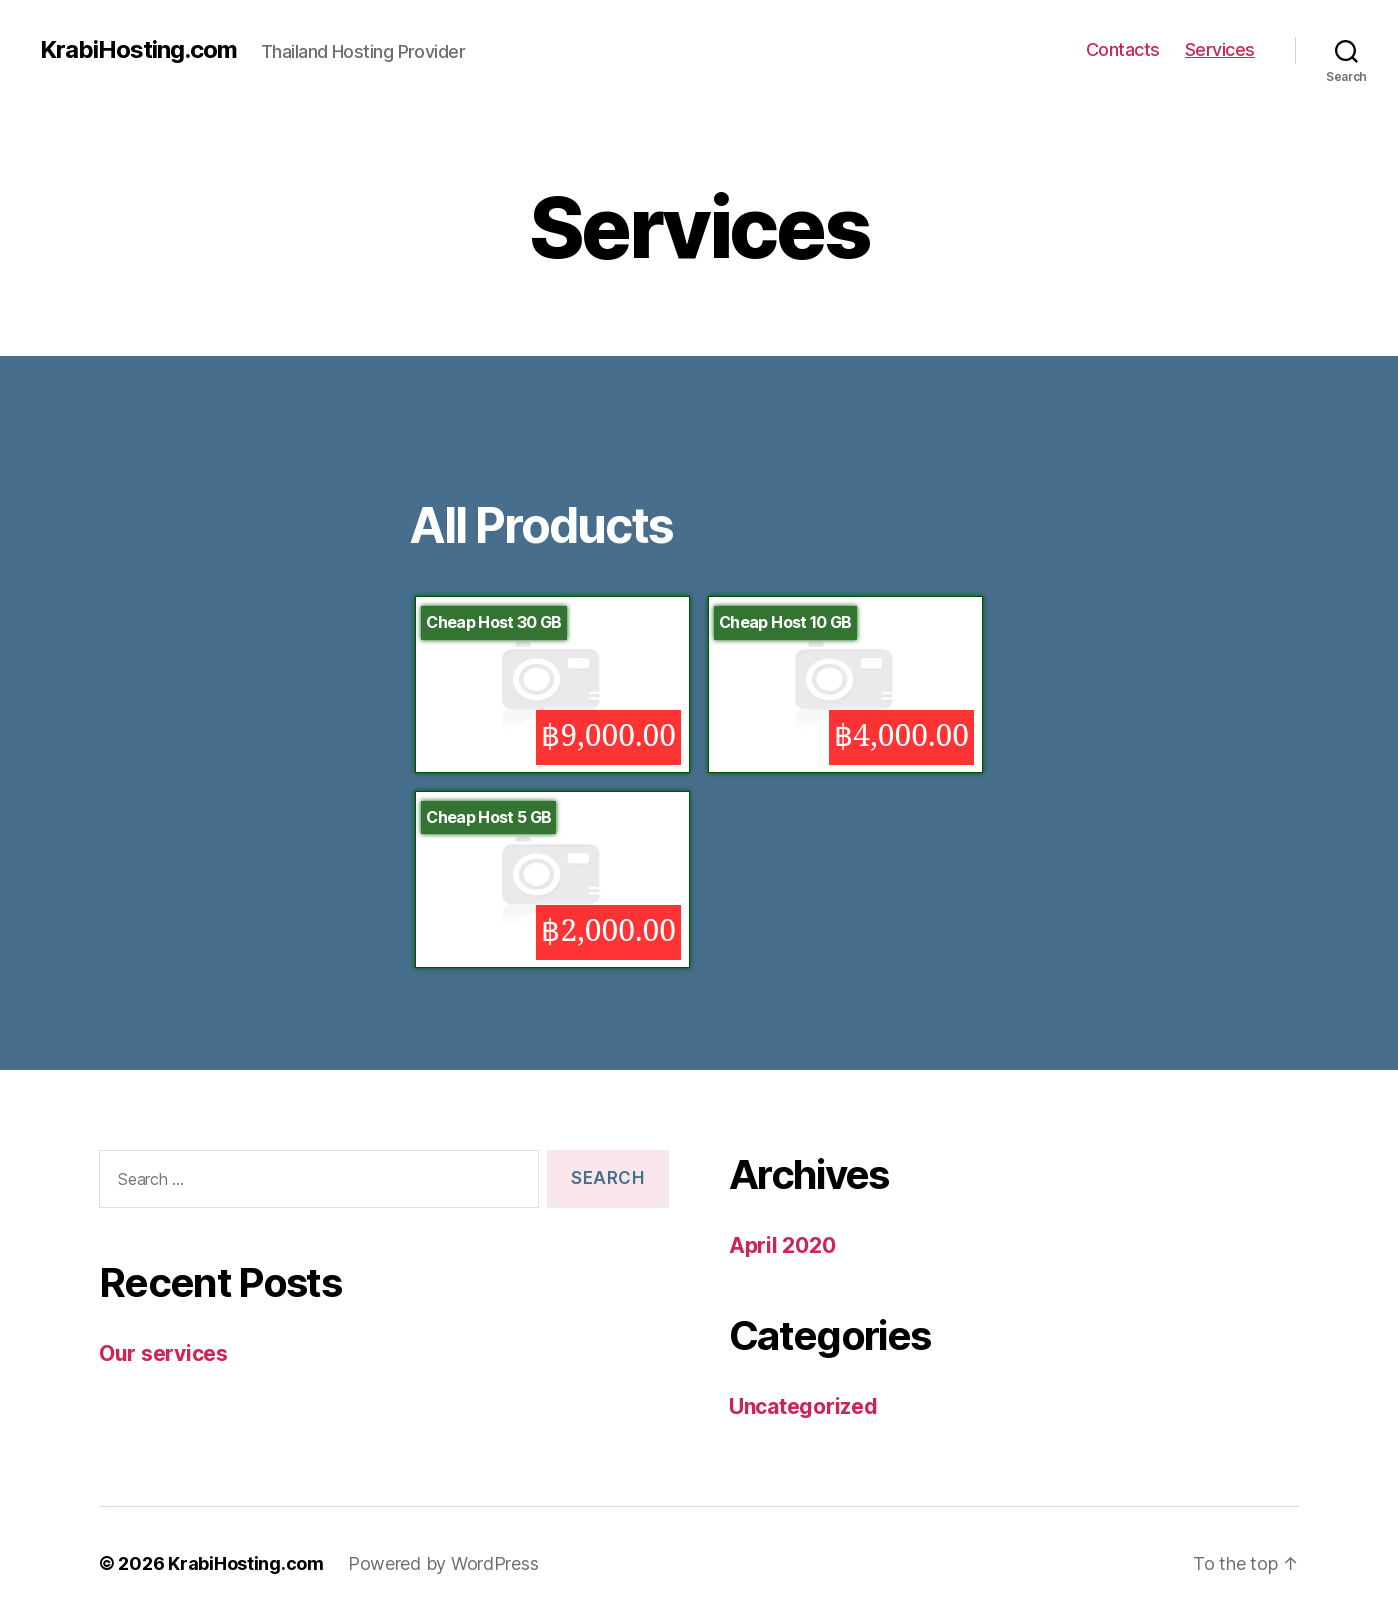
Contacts (1123, 49)
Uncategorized (803, 1406)
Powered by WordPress (443, 1563)
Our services (163, 1353)
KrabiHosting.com (138, 50)
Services (1220, 49)
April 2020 (782, 1245)
